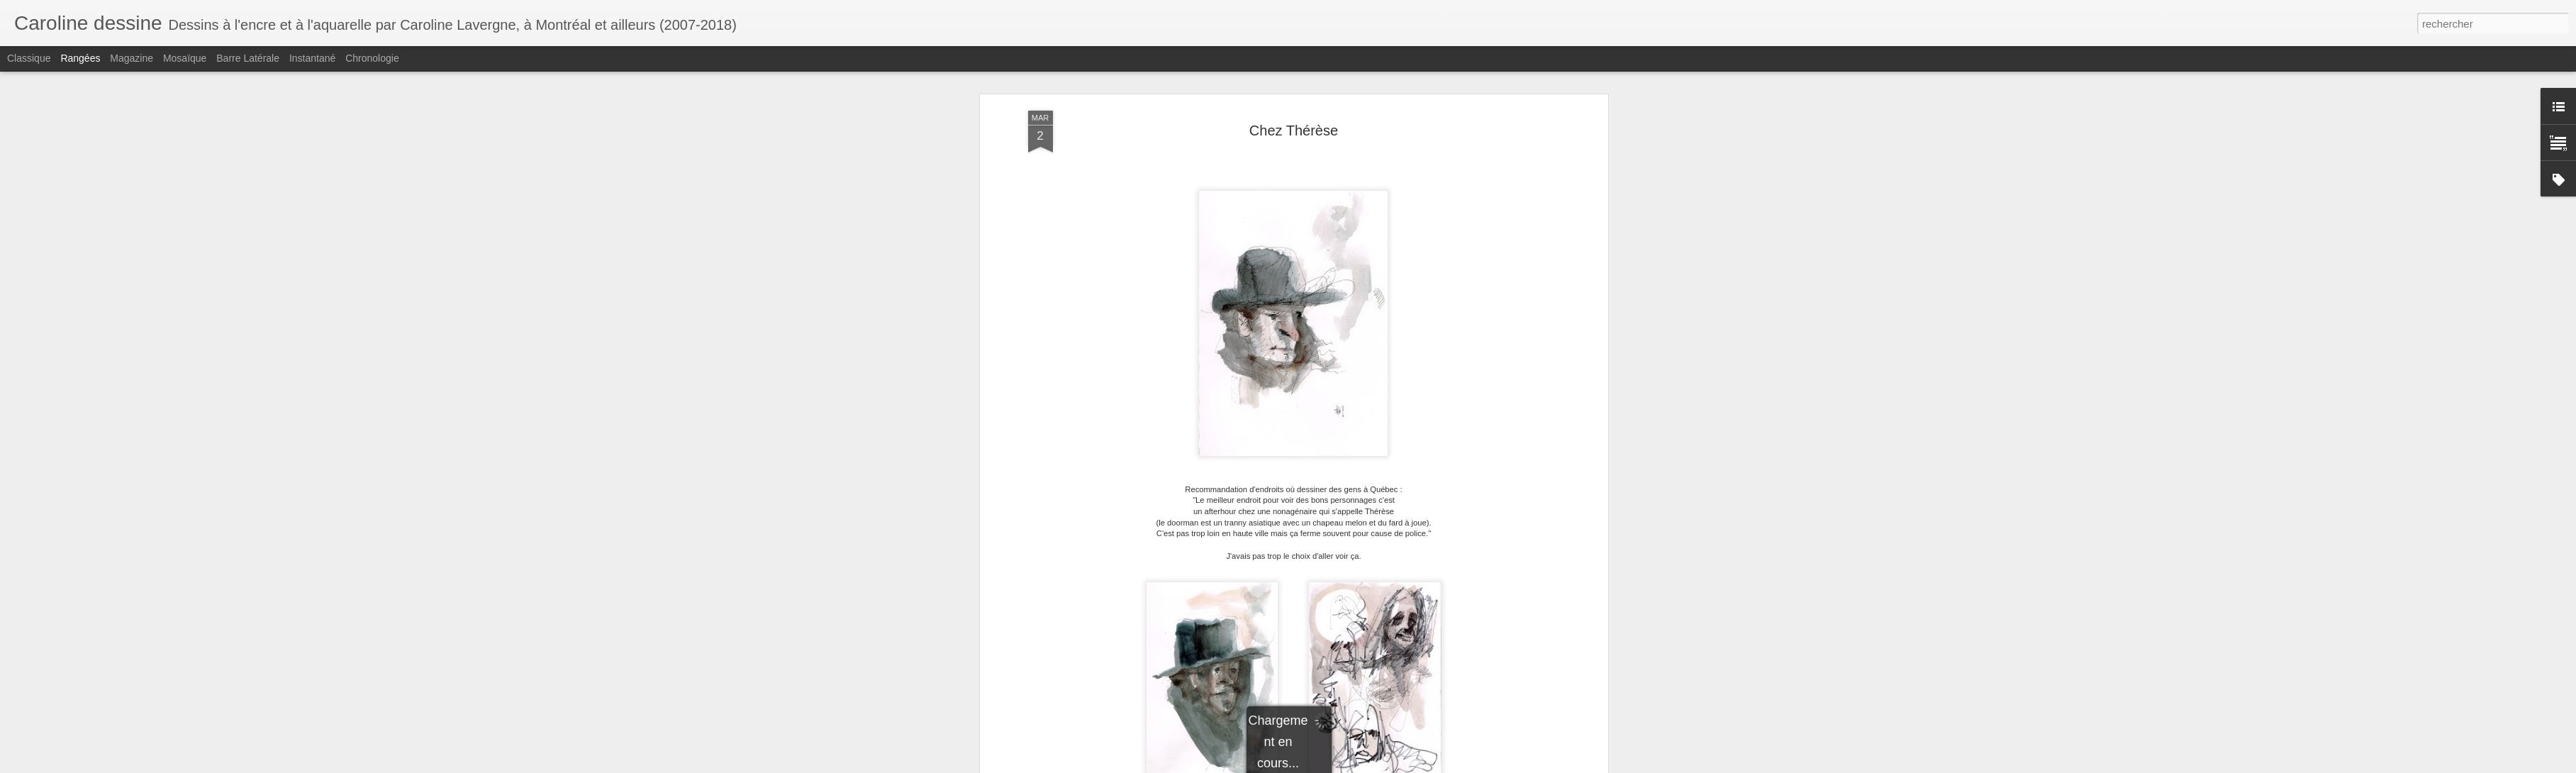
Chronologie (372, 58)
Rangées (80, 58)
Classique (28, 58)
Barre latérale (247, 58)
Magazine (131, 58)
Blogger (1419, 765)
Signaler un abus (1466, 765)
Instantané (312, 58)
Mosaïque (184, 58)
